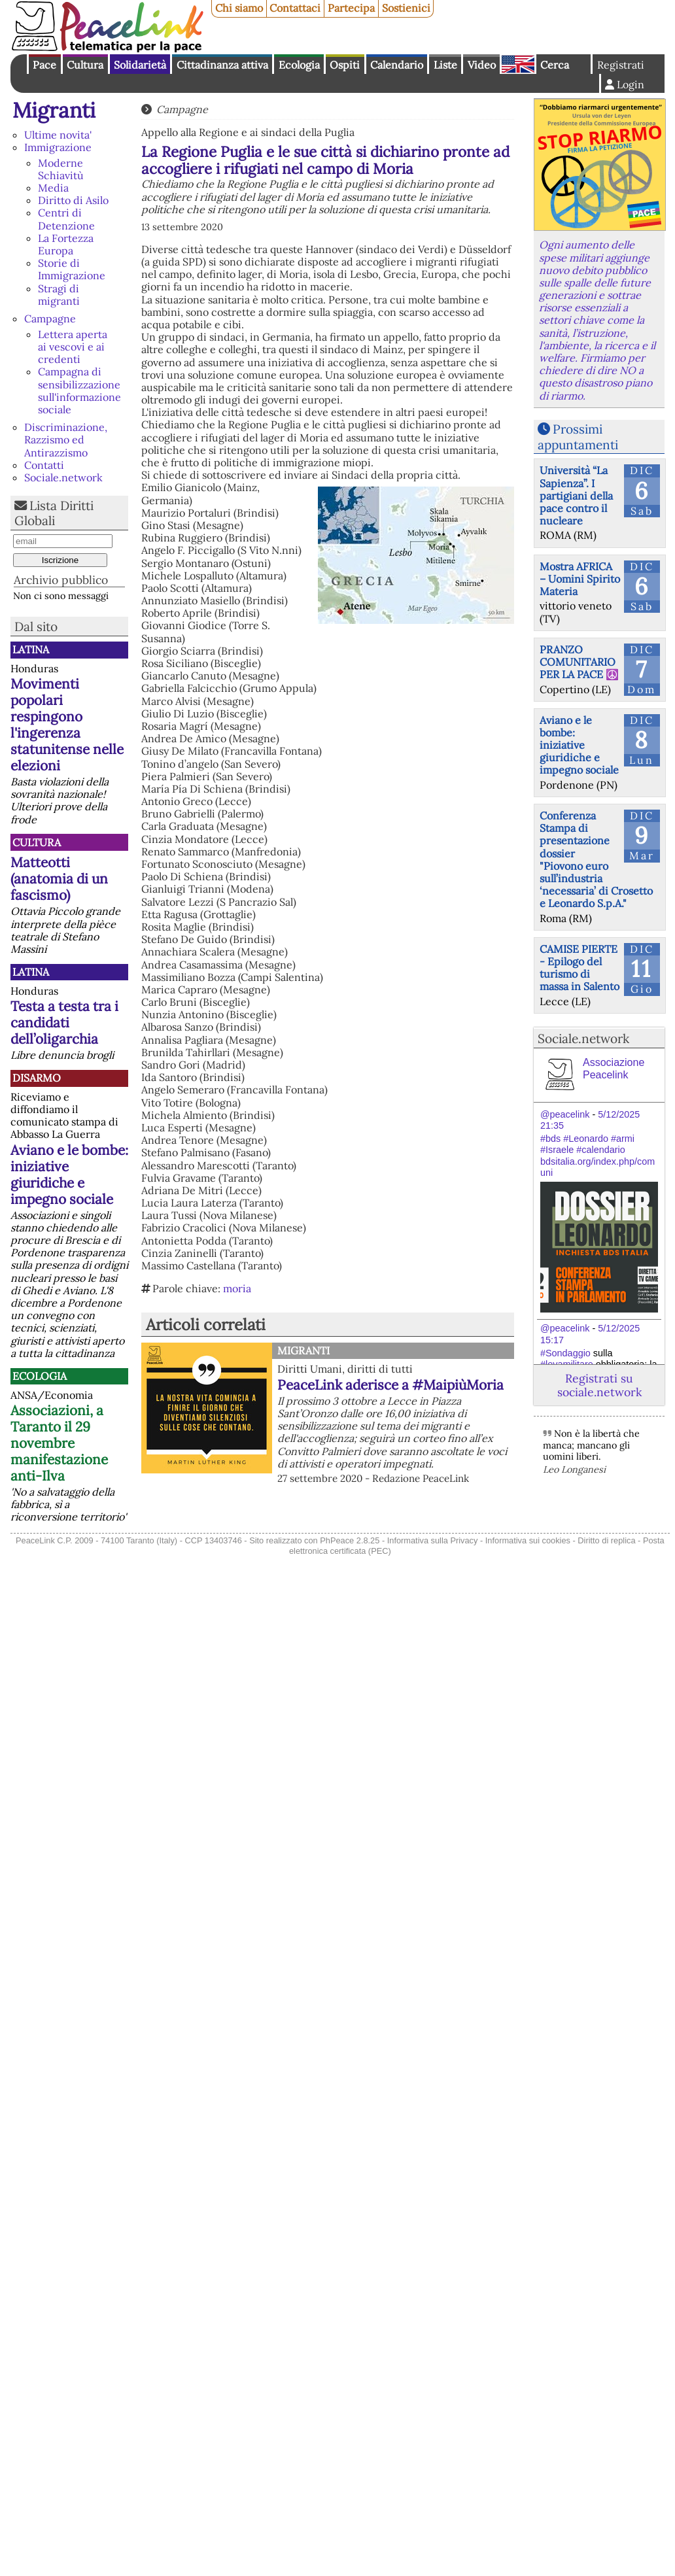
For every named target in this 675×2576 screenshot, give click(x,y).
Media (53, 187)
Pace (44, 64)
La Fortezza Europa (66, 244)
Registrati (620, 64)
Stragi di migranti (59, 294)
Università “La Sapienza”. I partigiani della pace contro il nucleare (576, 495)
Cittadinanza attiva (222, 64)
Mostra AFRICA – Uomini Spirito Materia (580, 579)
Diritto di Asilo (73, 200)
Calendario (396, 64)
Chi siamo (239, 7)
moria (237, 1288)
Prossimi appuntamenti (578, 436)
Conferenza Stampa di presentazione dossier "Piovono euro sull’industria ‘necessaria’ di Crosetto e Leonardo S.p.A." (596, 859)
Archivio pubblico (61, 579)
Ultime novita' (58, 134)
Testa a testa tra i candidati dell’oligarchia (64, 1022)
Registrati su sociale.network (599, 1385)
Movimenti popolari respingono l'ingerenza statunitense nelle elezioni (67, 724)
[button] (327, 1190)
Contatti (44, 465)
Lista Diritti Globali (54, 513)
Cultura (85, 64)
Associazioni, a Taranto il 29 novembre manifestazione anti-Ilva (59, 1443)
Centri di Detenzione (66, 219)
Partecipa (351, 7)
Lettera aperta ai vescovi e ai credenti (72, 347)
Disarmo (36, 1077)
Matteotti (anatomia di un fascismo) (59, 878)
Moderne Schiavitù (61, 169)
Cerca (554, 64)
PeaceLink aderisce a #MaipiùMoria (390, 1385)
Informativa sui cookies (527, 1540)
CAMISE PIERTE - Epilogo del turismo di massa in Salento (579, 967)
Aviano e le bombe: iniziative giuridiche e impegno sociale (69, 1174)
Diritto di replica (606, 1540)
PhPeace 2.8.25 (349, 1540)
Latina (30, 649)
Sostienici (406, 7)
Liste (445, 64)
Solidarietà (140, 64)
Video (482, 64)
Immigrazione (58, 147)
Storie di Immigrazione (71, 269)
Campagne (50, 318)
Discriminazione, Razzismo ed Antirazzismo (65, 439)
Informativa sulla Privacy (432, 1540)
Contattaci (294, 7)
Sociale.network (63, 477)
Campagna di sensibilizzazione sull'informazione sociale (79, 390)
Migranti (53, 110)
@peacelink (564, 1114)
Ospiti (345, 64)
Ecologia (299, 64)
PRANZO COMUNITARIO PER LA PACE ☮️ (579, 662)
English (518, 64)
